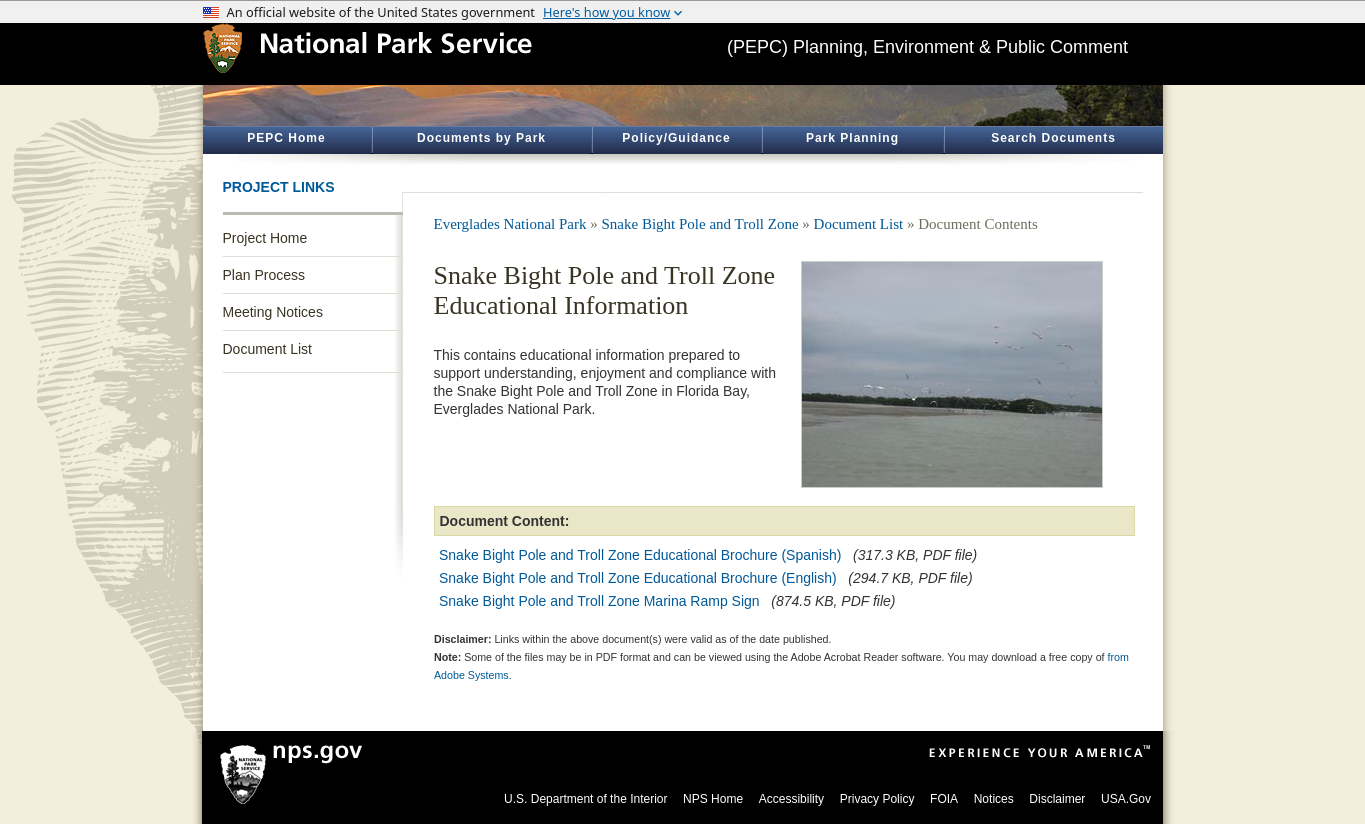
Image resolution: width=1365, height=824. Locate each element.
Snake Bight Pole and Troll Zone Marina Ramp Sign (599, 601)
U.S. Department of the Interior (585, 799)
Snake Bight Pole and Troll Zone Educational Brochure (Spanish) (640, 555)
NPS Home (713, 799)
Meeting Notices (273, 312)
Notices (994, 799)
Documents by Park (481, 138)
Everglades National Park (510, 224)
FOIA (944, 799)
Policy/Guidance (676, 138)
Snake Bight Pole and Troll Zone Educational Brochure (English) (638, 578)
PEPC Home (286, 138)
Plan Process (264, 275)
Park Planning (852, 138)
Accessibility (791, 799)
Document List (267, 349)
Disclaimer (1057, 799)
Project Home (265, 238)
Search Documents (1053, 138)
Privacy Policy (877, 799)
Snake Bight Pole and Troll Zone (700, 224)
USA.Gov (1126, 799)
